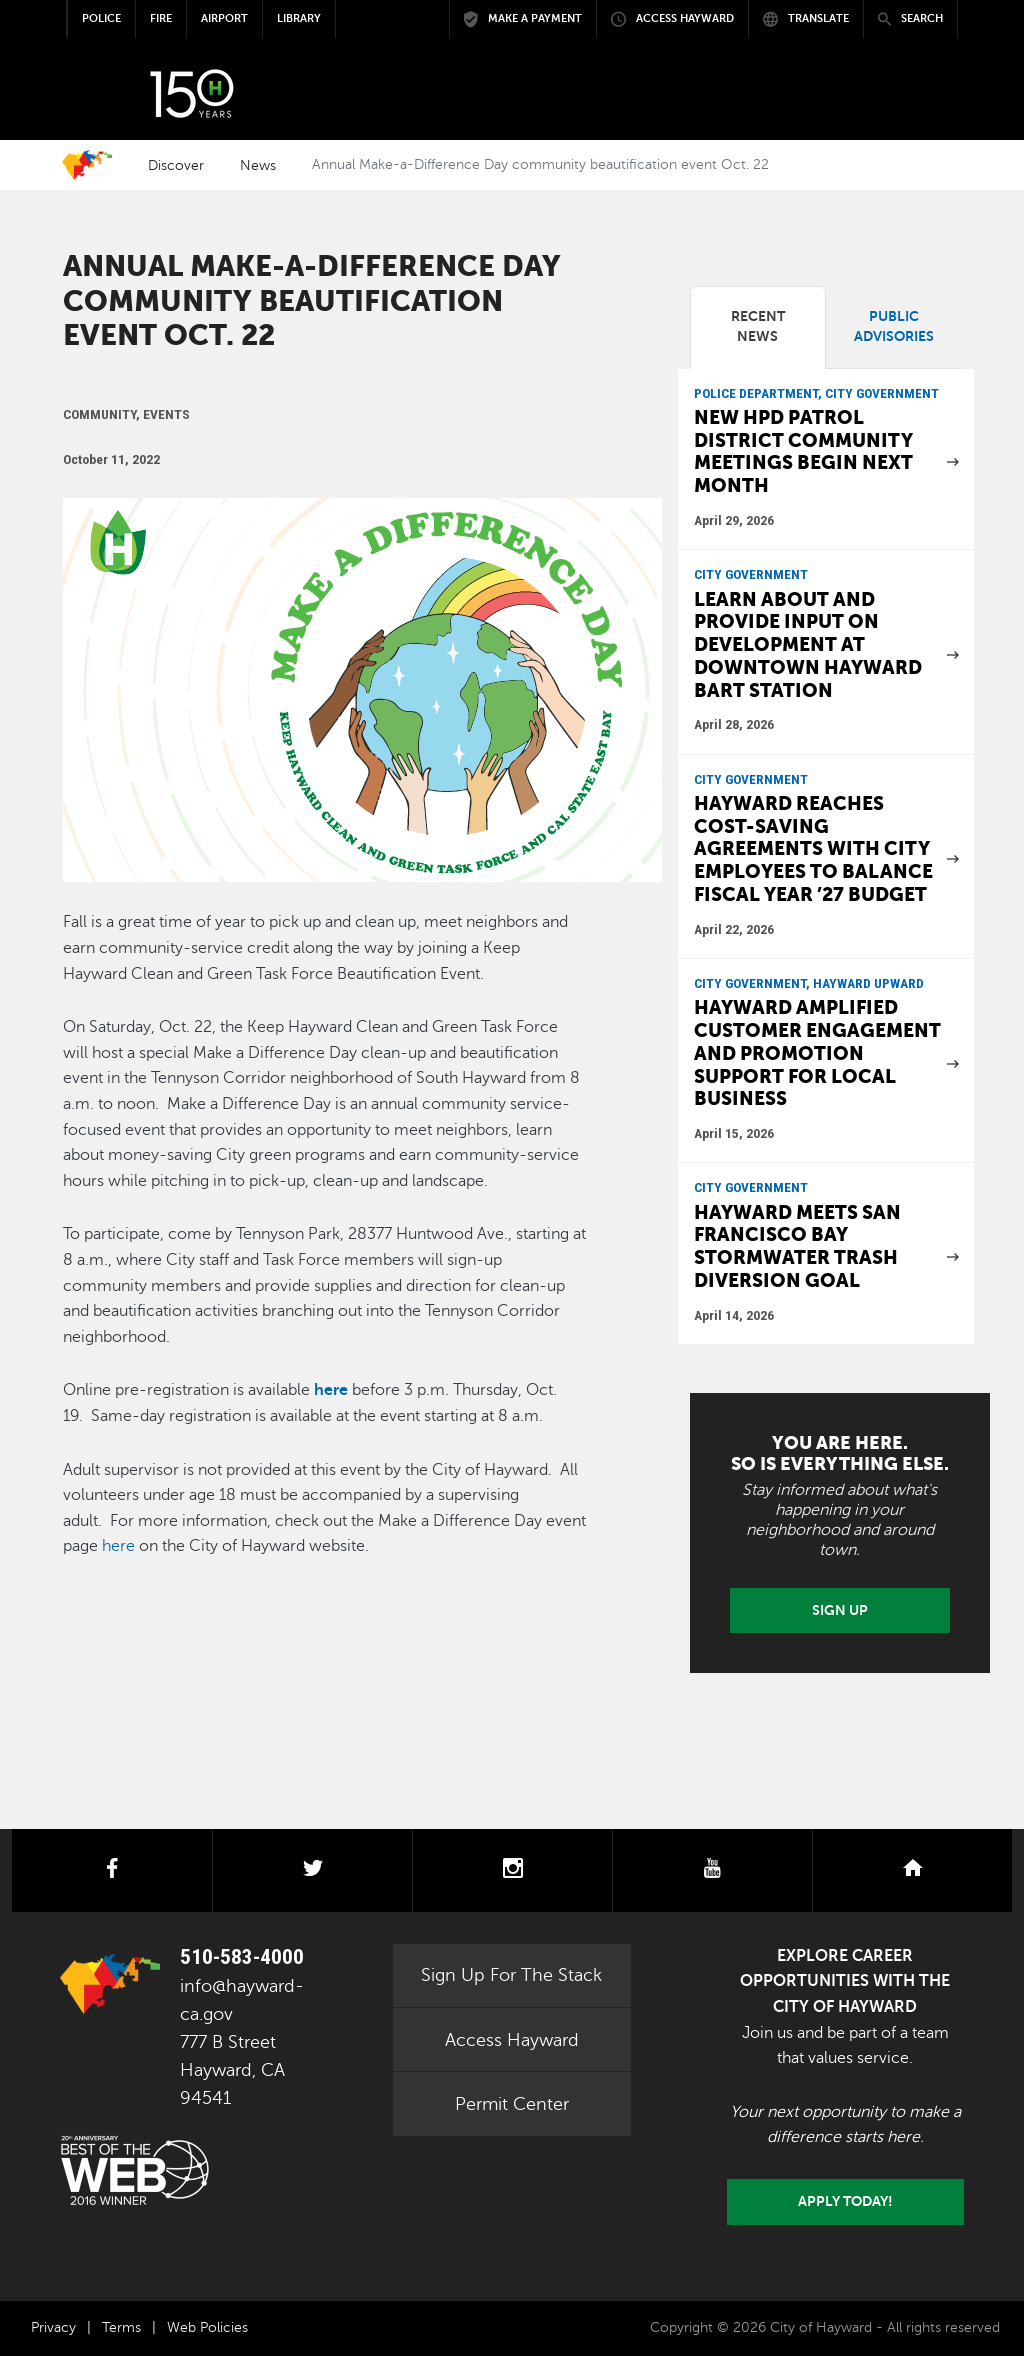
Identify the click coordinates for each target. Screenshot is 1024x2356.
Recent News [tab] (758, 326)
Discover (176, 165)
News (258, 165)
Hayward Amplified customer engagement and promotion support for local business (817, 1053)
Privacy (53, 2327)
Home (87, 165)
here (331, 1390)
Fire (161, 18)
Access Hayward (512, 2040)
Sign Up (840, 1610)
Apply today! (845, 2201)
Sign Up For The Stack (511, 1975)
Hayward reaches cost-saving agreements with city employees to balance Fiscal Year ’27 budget (813, 849)
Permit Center (512, 2104)
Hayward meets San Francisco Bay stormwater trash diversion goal (797, 1246)
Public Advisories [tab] (894, 326)
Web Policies (207, 2327)
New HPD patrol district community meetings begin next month (803, 451)
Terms (121, 2327)
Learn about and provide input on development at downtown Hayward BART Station (808, 645)
